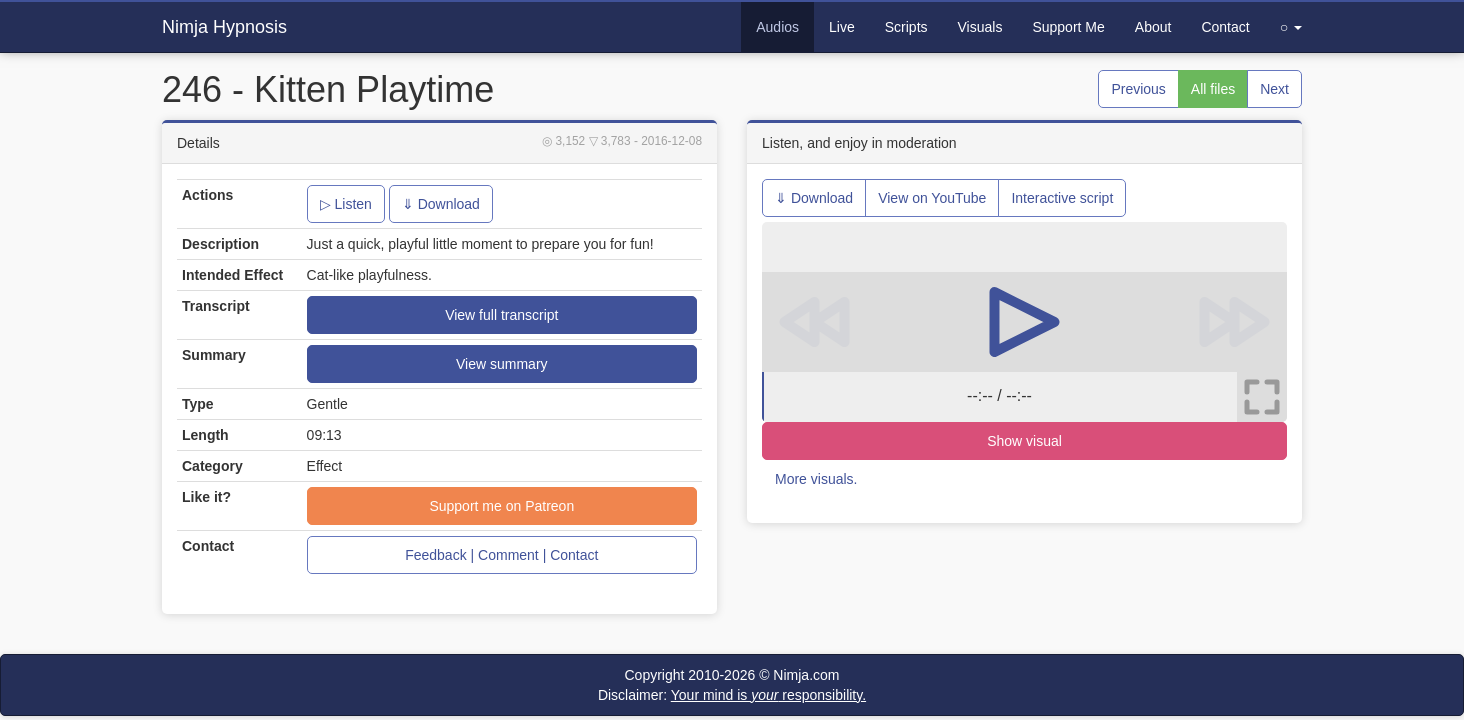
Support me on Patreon (501, 506)
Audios (777, 27)
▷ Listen (346, 204)
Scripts (906, 27)
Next (1274, 89)
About (1153, 27)
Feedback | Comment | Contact (501, 555)
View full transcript (501, 315)
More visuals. (816, 479)
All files (1213, 89)
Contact (1225, 27)
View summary (502, 364)
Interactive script (1062, 198)
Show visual (1024, 441)
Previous (1138, 89)
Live (842, 27)
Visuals (980, 27)
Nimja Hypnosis (224, 27)
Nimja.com (806, 675)
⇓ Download (441, 204)
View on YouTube (932, 198)
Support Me (1068, 27)
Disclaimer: (732, 695)
